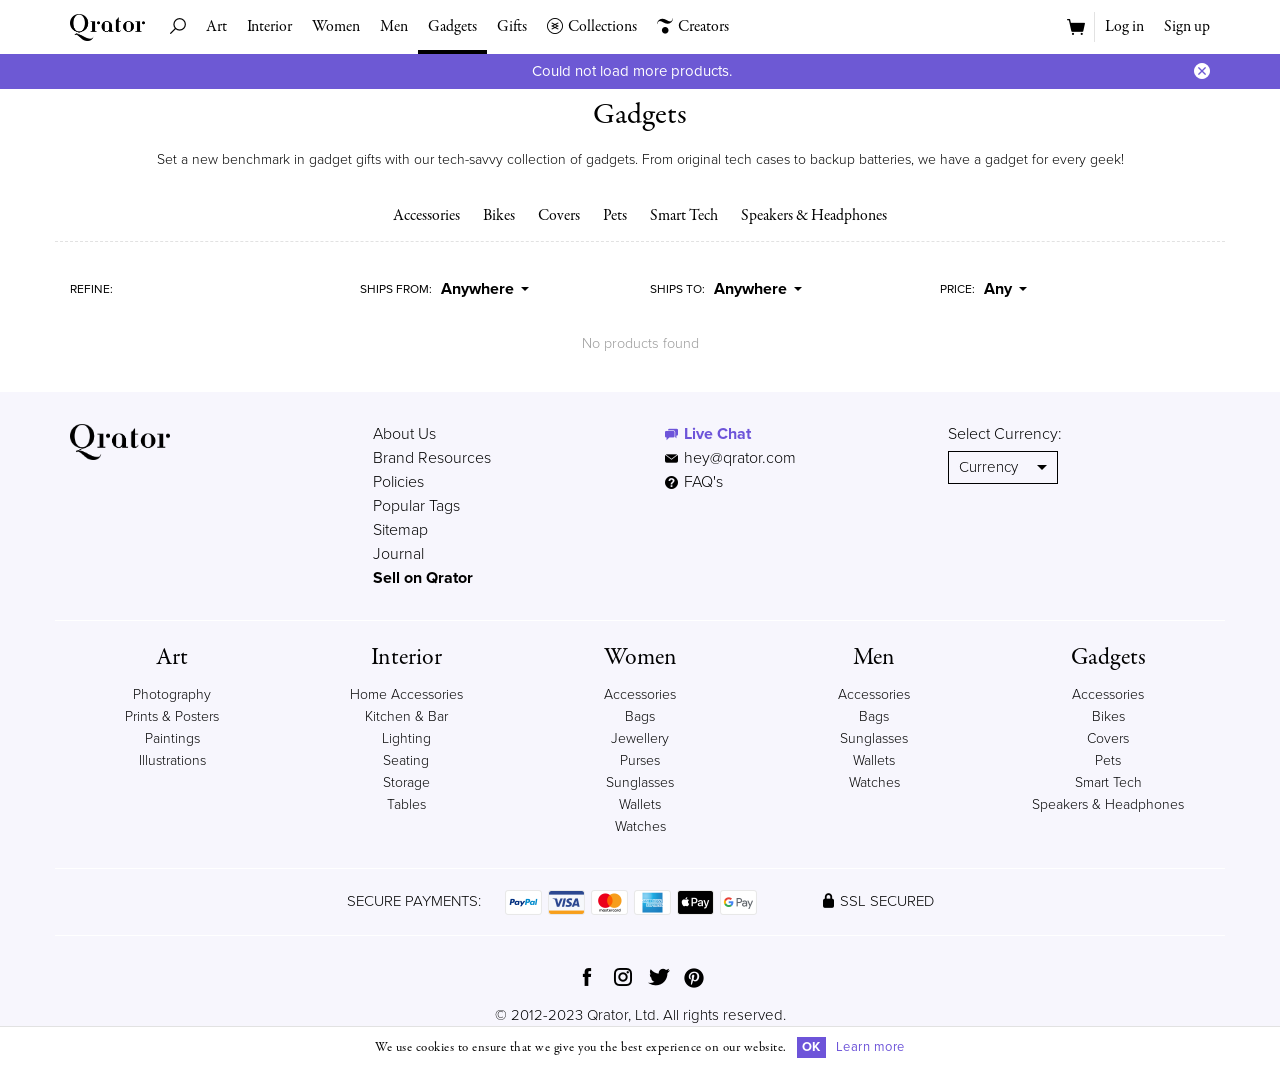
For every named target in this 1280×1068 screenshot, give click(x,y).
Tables (406, 804)
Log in (1124, 27)
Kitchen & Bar (406, 716)
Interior (269, 27)
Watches (640, 826)
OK (811, 1047)
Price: (957, 289)
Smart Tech (684, 216)
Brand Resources (432, 458)
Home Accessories (406, 694)
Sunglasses (640, 782)
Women (336, 27)
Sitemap (400, 530)
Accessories (426, 216)
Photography (172, 694)
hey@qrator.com (740, 458)
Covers (559, 216)
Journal (398, 554)
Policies (398, 482)
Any (1005, 289)
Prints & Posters (172, 716)
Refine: (91, 289)
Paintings (172, 738)
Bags (640, 716)
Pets (615, 216)
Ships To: (677, 289)
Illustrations (172, 760)
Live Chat (717, 434)
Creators (693, 27)
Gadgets (452, 27)
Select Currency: (1005, 434)
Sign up (1187, 27)
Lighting (406, 738)
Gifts (512, 27)
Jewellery (640, 738)
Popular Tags (416, 506)
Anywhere (485, 289)
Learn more (870, 1047)
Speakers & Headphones (814, 216)
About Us (404, 434)
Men (394, 27)
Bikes (499, 216)
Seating (406, 760)
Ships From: (396, 289)
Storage (406, 782)
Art (216, 27)
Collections (592, 27)
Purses (640, 760)
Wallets (640, 804)
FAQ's (694, 482)
